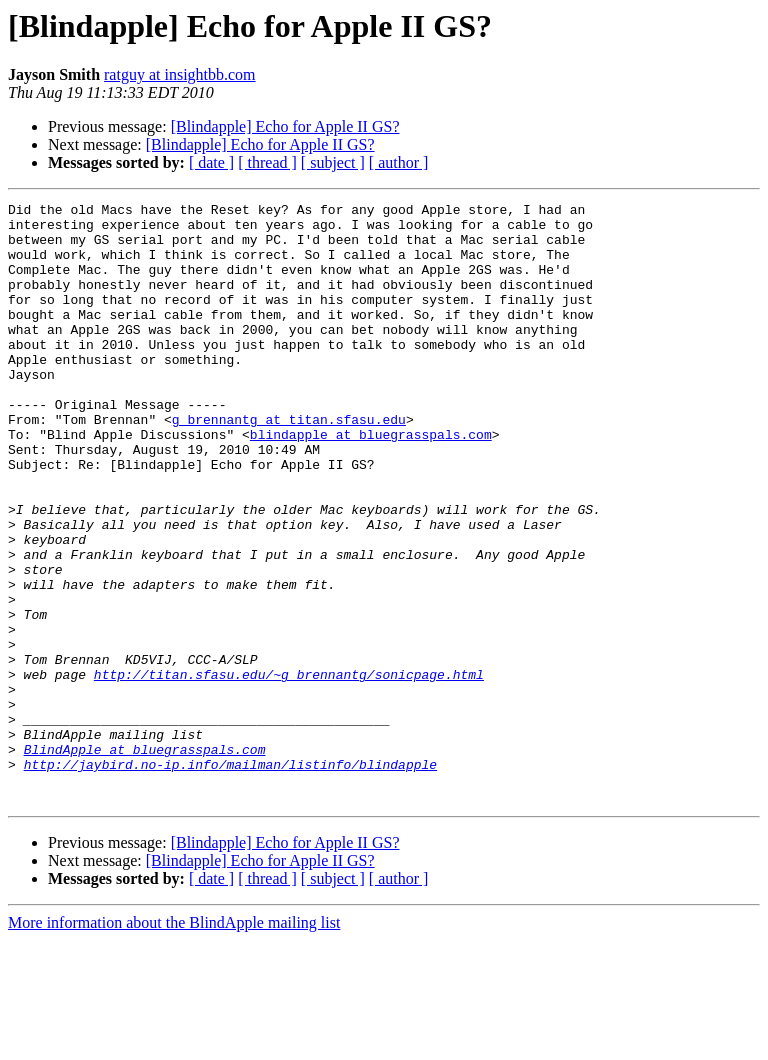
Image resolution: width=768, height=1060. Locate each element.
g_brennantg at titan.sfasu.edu (289, 464)
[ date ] (211, 162)
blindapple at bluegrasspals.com (371, 482)
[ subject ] (333, 162)
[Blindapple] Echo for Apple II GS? (285, 126)
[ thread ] (267, 162)
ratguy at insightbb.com (180, 74)
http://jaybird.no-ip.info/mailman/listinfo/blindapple (230, 878)
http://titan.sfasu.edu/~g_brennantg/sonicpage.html (289, 770)
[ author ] (399, 162)
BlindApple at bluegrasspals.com (145, 860)
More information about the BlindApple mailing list (174, 1042)
